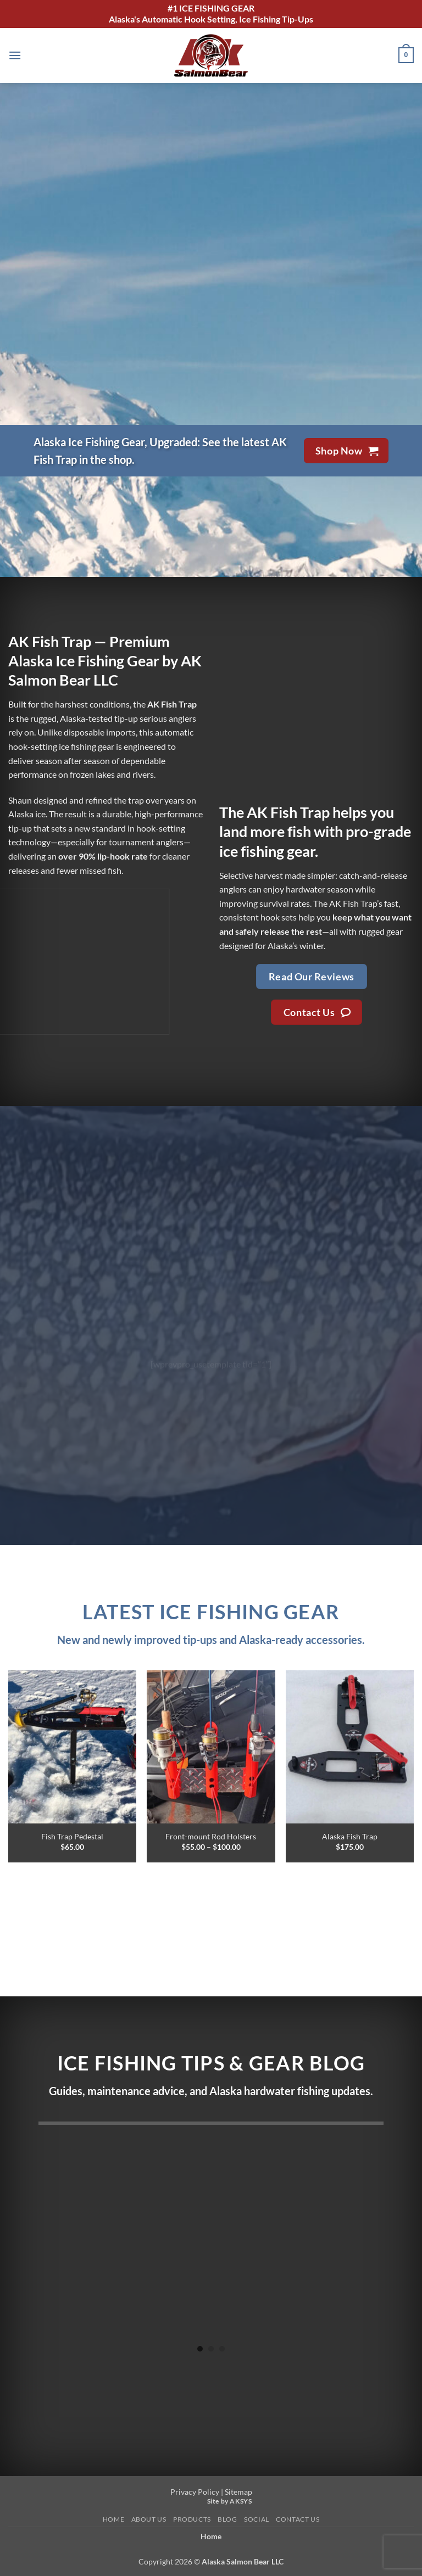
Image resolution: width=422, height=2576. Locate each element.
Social (256, 2519)
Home (113, 2519)
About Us (148, 2519)
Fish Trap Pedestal (72, 1836)
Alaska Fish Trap (349, 1836)
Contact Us (297, 2519)
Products (192, 2519)
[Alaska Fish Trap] (350, 1746)
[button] (14, 55)
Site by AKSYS (229, 2501)
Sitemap (238, 2491)
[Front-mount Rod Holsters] (211, 1746)
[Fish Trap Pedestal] (72, 1746)
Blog (227, 2519)
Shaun (20, 800)
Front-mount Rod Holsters (210, 1836)
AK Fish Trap (288, 812)
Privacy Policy (194, 2491)
